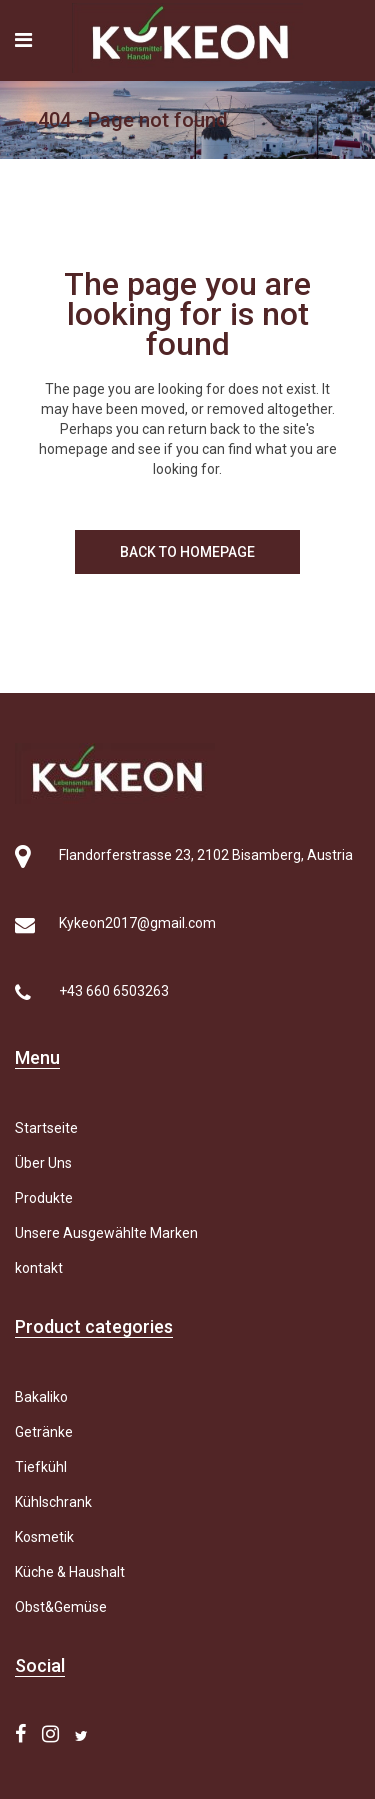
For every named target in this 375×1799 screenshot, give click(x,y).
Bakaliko (41, 1397)
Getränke (44, 1432)
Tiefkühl (41, 1467)
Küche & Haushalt (70, 1572)
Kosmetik (44, 1537)
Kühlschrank (53, 1502)
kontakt (39, 1268)
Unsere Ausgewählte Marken (106, 1233)
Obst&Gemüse (61, 1607)
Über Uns (43, 1163)
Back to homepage (187, 552)
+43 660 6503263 (114, 991)
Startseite (46, 1128)
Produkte (44, 1198)
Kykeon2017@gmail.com (137, 923)
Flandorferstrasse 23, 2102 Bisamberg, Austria (206, 855)
